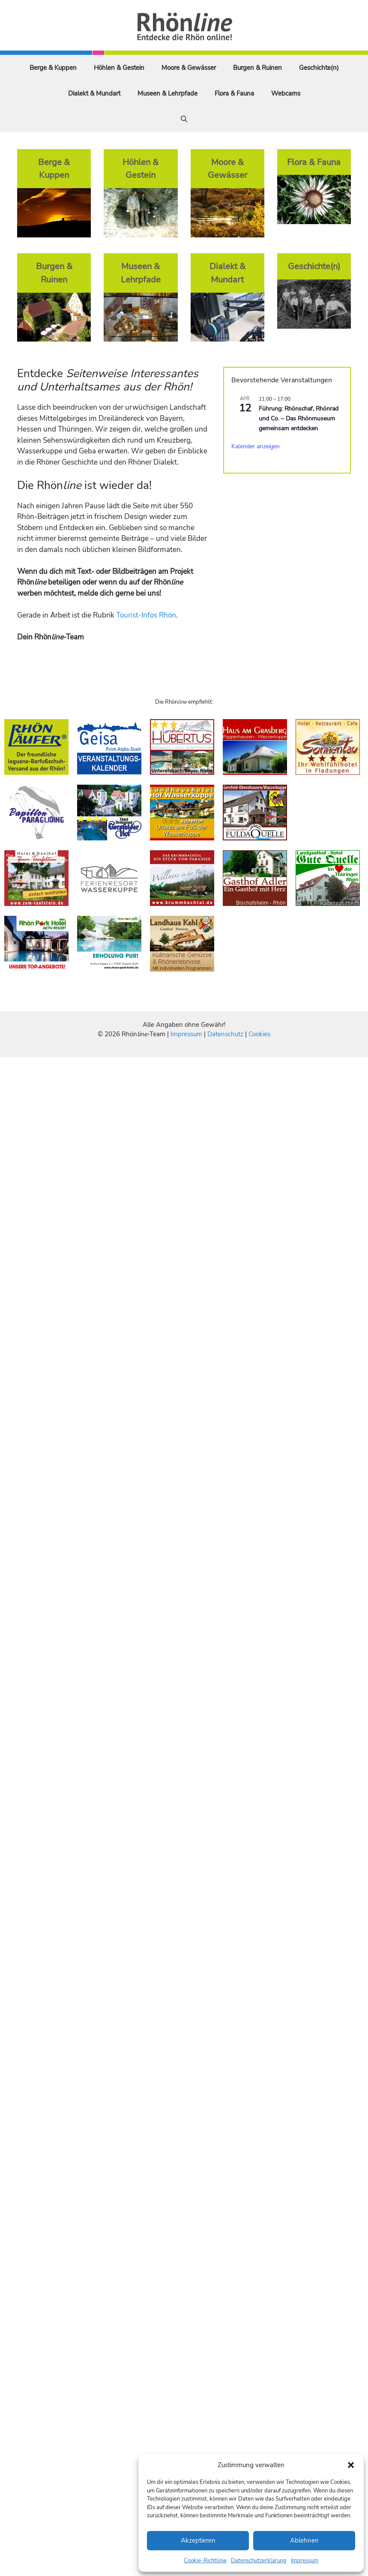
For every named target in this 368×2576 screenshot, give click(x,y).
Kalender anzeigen (255, 446)
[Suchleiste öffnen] (184, 119)
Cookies (259, 1034)
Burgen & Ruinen (257, 67)
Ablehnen (304, 2540)
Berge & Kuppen (53, 67)
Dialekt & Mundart (94, 93)
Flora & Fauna (234, 93)
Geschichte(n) (319, 67)
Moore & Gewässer (189, 67)
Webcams (285, 93)
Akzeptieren (198, 2540)
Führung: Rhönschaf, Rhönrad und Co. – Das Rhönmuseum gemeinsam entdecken (298, 418)
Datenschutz (225, 1034)
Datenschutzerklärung (259, 2560)
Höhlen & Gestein (119, 67)
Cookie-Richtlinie (205, 2560)
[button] (351, 2465)
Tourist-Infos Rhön (146, 615)
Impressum (304, 2560)
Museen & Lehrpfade (167, 93)
